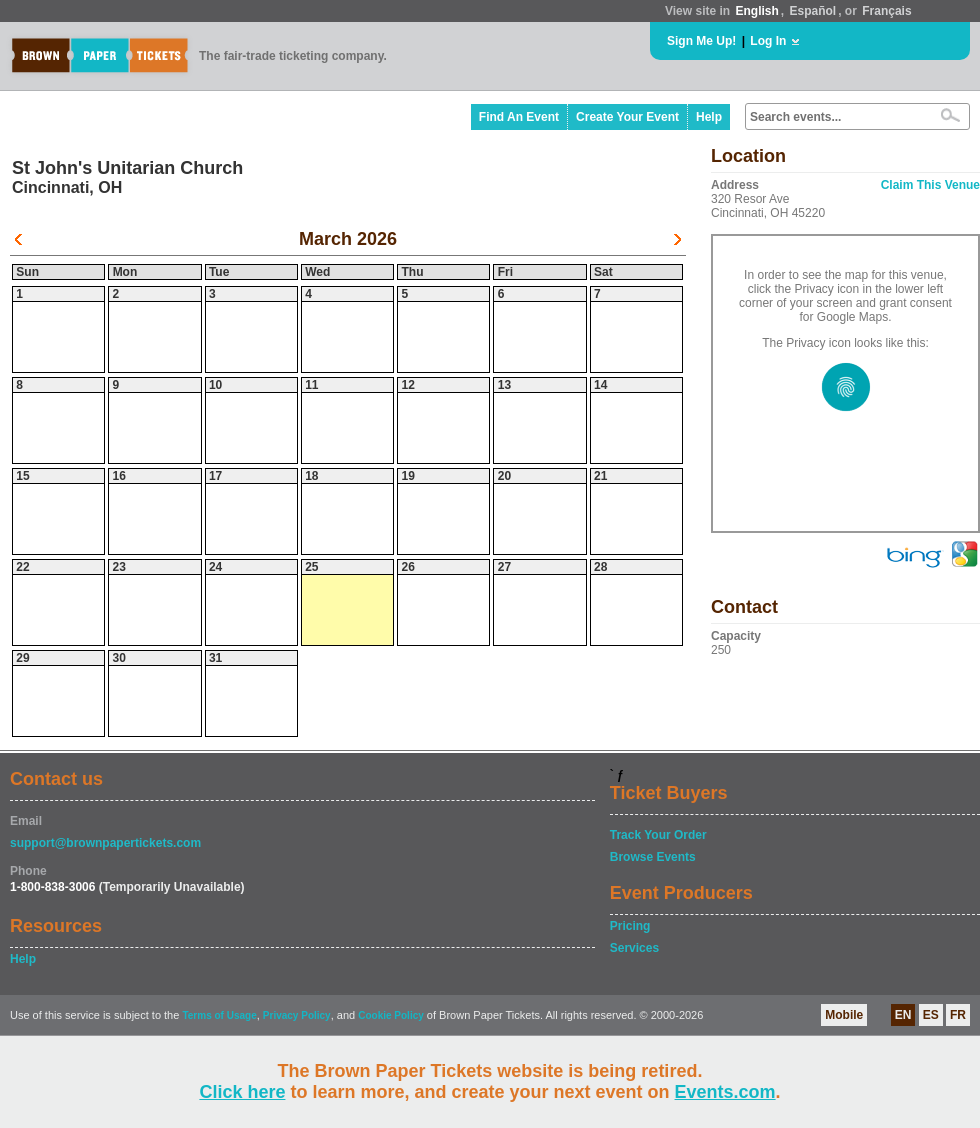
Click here (242, 1092)
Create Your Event (627, 117)
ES (931, 1015)
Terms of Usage (219, 1015)
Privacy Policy (297, 1015)
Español (813, 11)
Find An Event (519, 117)
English (756, 11)
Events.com (725, 1092)
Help (709, 117)
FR (958, 1015)
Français (886, 11)
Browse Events (653, 857)
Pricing (630, 926)
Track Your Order (658, 835)
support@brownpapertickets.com (105, 843)
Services (634, 948)
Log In (768, 41)
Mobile (844, 1015)
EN (903, 1015)
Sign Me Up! (701, 41)
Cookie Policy (391, 1015)
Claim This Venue (930, 185)
